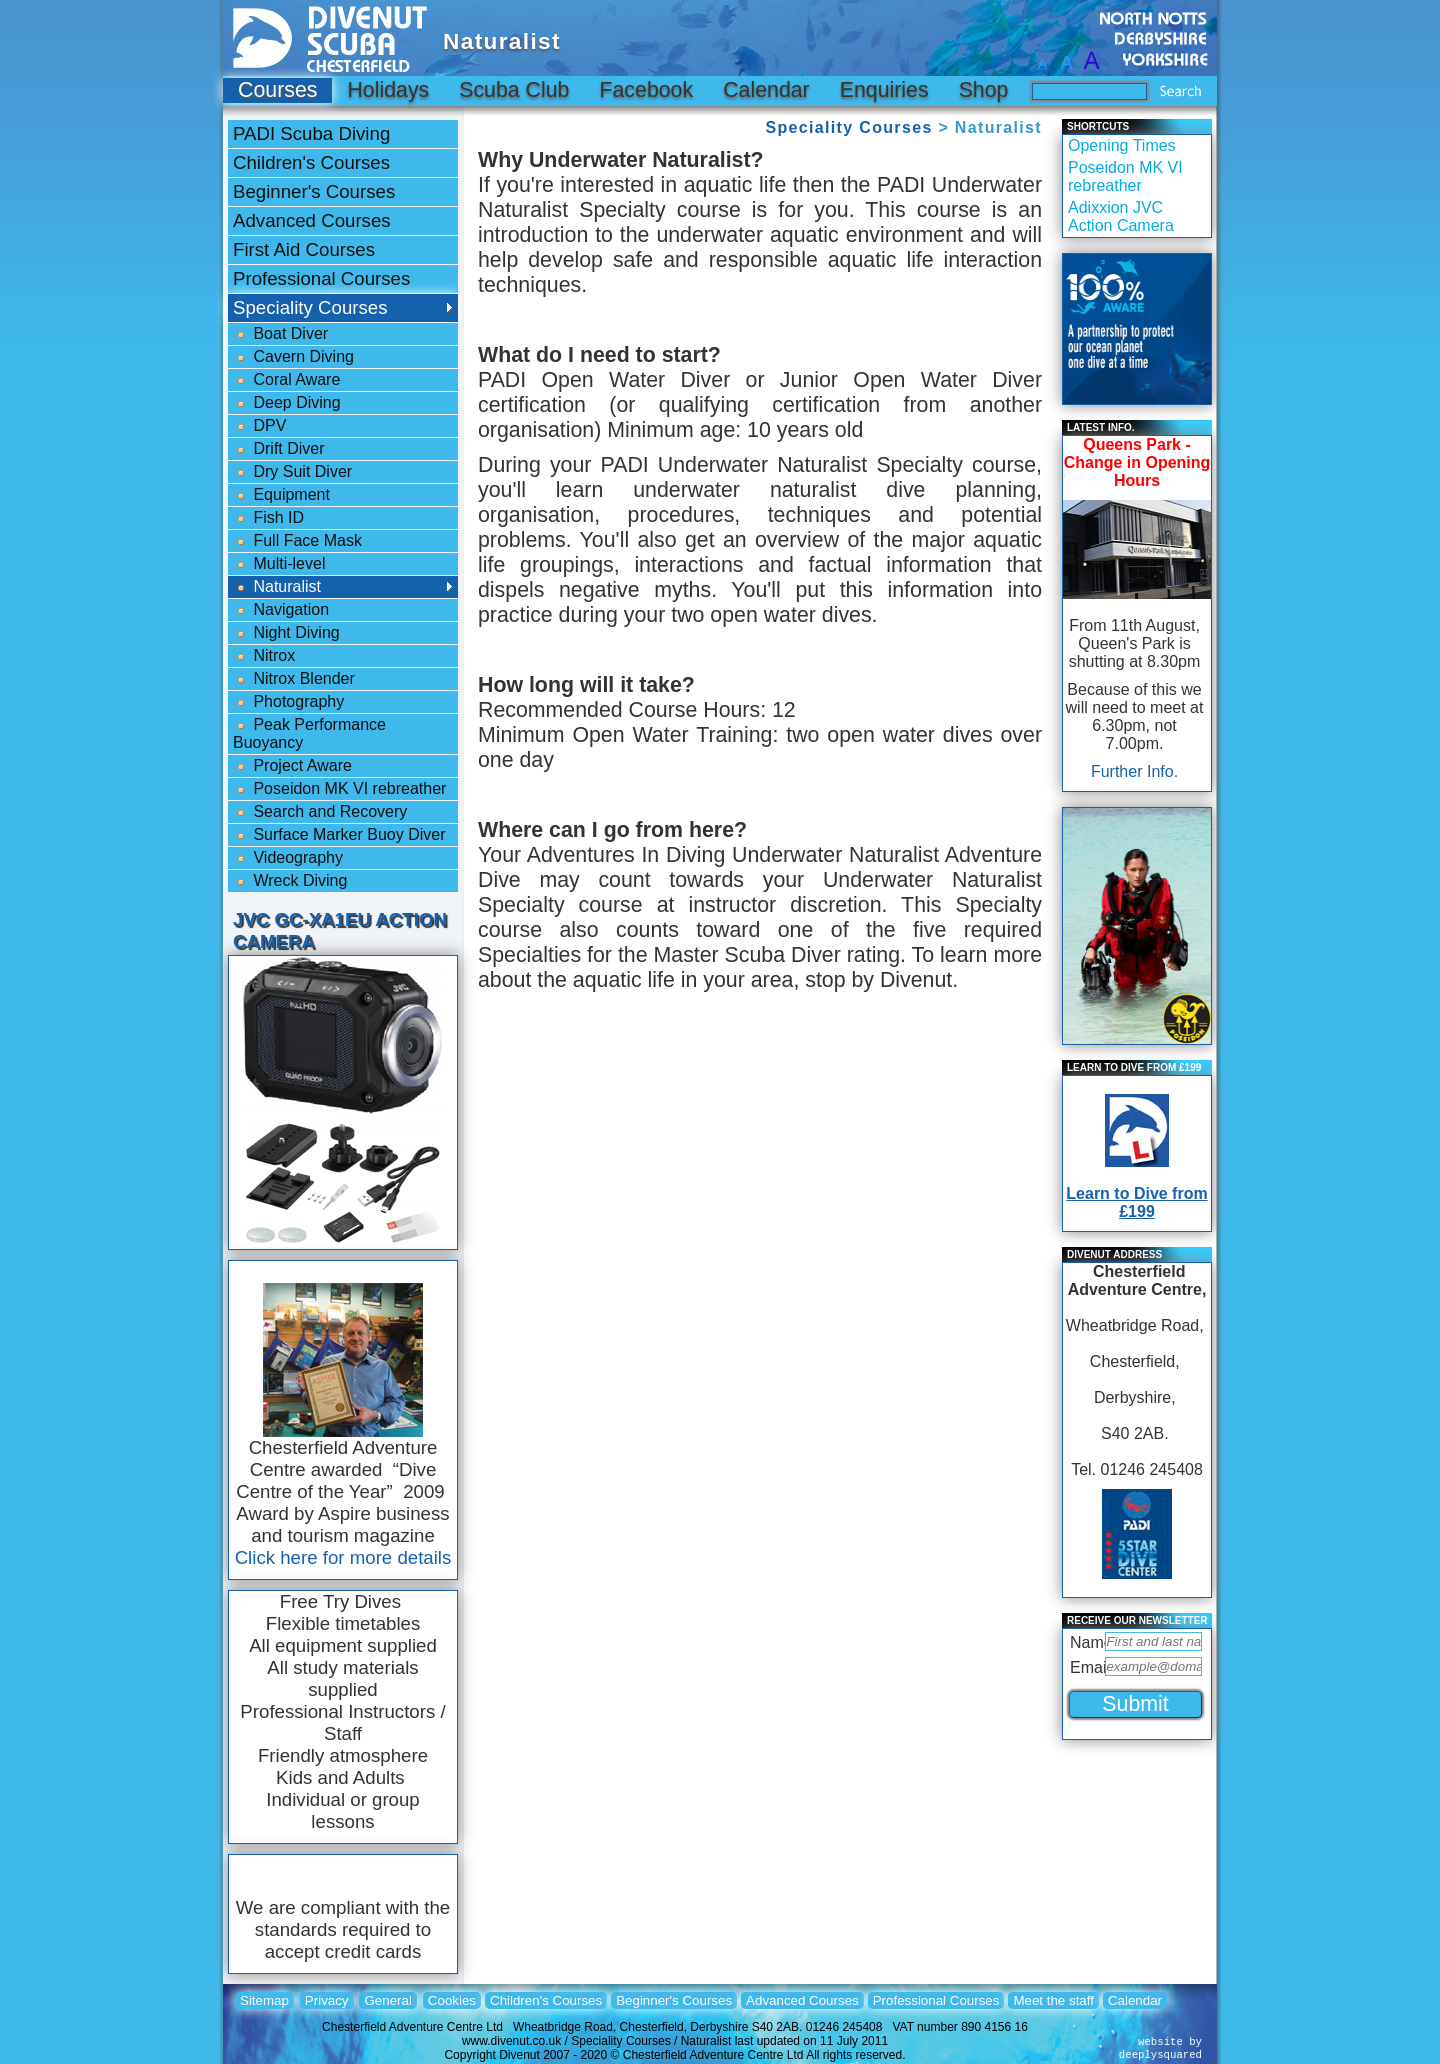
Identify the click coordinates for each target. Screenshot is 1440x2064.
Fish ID (268, 518)
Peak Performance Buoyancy (309, 733)
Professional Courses (321, 278)
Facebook (646, 90)
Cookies (452, 2000)
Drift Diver (279, 449)
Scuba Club (514, 90)
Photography (288, 702)
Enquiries (884, 90)
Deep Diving (287, 403)
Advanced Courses (312, 220)
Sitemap (264, 2000)
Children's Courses (311, 162)
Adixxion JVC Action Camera (1121, 216)
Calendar (766, 90)
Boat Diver (280, 334)
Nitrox (264, 656)
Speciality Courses (848, 127)
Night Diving (286, 633)
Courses (277, 90)
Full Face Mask (297, 541)
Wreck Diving (290, 881)
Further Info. (1134, 771)
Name (1085, 1642)
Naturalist (277, 587)
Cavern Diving (293, 357)
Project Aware (292, 766)
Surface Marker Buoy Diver (339, 835)
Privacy (327, 2000)
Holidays (388, 90)
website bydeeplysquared (1160, 2048)
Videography (288, 858)
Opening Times (1122, 145)
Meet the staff (1053, 2000)
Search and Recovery (320, 812)
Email (1085, 1667)
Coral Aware (286, 380)
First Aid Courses (304, 249)
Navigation (281, 610)
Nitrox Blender (294, 679)
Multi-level (279, 564)
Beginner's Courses (314, 191)
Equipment (281, 495)
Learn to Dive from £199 (1136, 1202)
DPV (259, 426)
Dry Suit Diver (292, 472)
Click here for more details (343, 1557)
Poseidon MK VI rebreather (339, 789)
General (387, 2000)
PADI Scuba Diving (311, 133)
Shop (984, 90)
